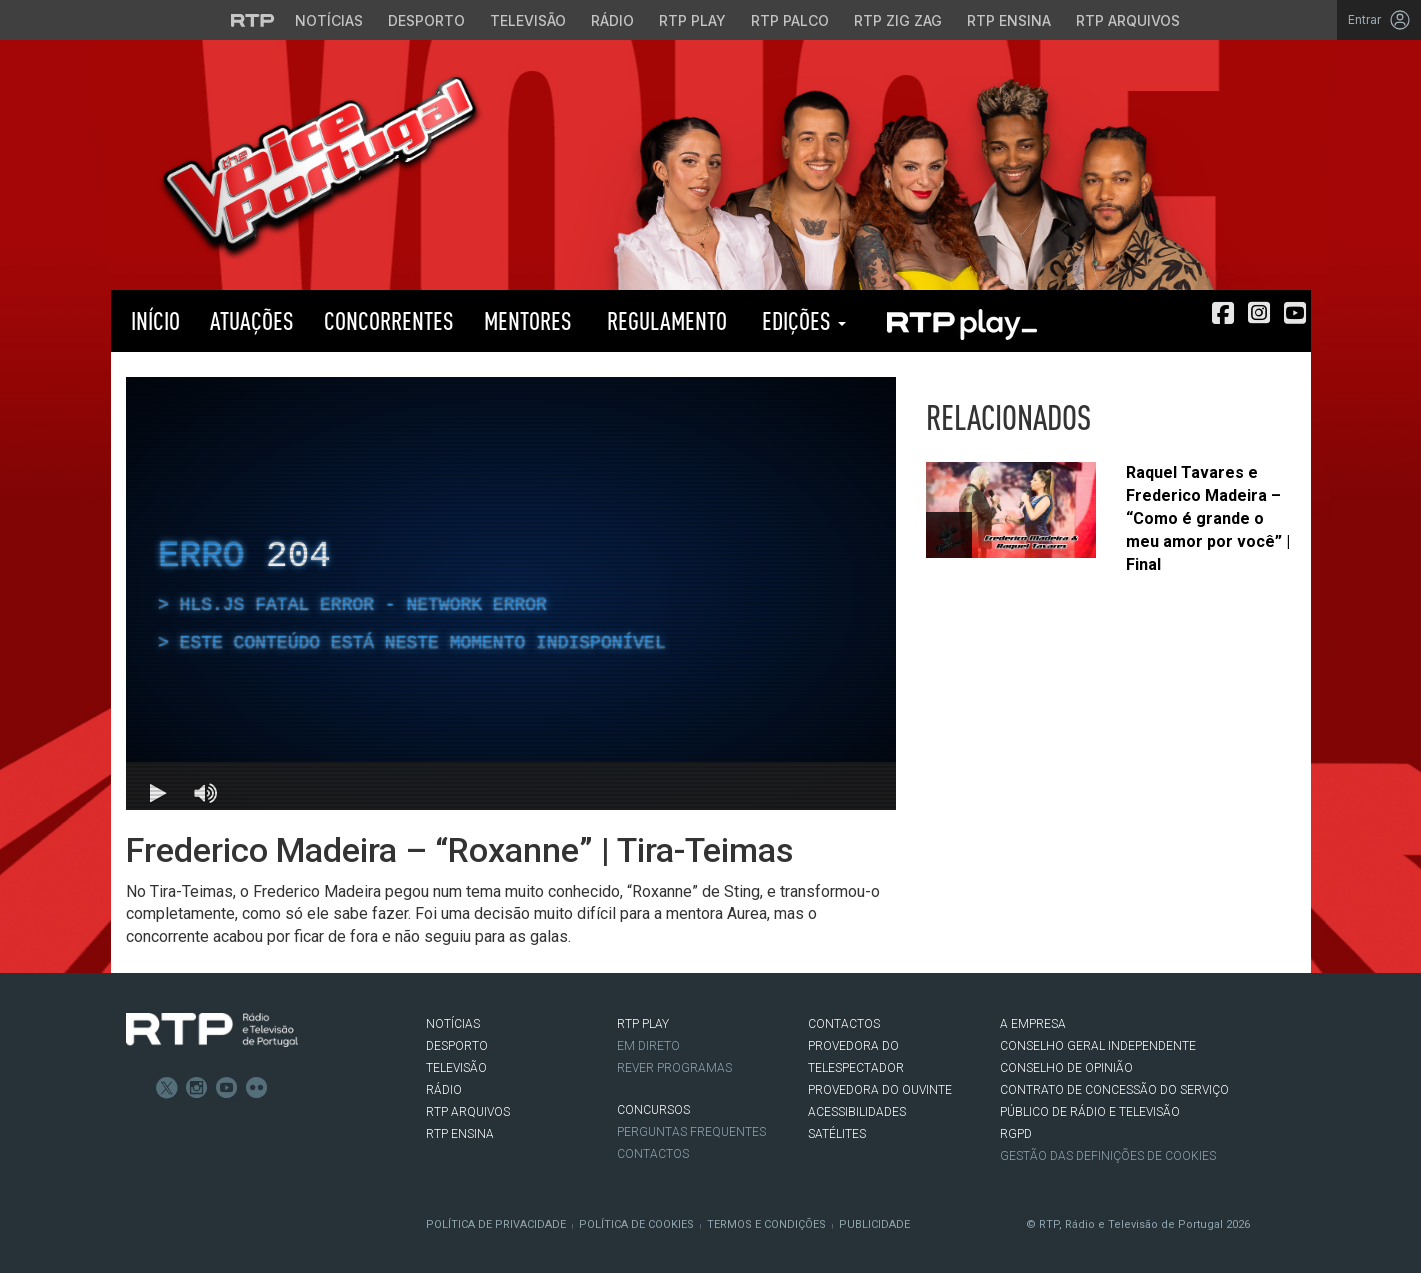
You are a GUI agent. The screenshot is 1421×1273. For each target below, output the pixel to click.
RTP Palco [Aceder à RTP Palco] (790, 20)
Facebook (137, 1088)
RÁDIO (444, 1090)
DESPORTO (457, 1046)
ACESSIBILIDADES (857, 1112)
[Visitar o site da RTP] (253, 20)
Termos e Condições (766, 1224)
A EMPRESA (1033, 1024)
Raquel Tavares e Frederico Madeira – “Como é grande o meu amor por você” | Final (1208, 518)
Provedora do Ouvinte (880, 1090)
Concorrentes (389, 320)
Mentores (528, 320)
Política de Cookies (636, 1224)
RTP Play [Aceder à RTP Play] (692, 20)
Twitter (167, 1088)
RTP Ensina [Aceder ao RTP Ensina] (1009, 20)
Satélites (837, 1134)
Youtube (227, 1088)
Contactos (653, 1154)
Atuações (252, 320)
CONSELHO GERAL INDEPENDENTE (1098, 1046)
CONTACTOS (844, 1024)
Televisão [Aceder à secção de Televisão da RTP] (528, 20)
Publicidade (874, 1224)
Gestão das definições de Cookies (1108, 1156)
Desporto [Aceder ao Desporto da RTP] (426, 20)
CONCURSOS (653, 1110)
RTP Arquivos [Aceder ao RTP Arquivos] (1128, 20)
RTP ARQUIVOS (468, 1112)
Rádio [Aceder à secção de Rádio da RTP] (612, 20)
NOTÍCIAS (453, 1024)
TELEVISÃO (456, 1068)
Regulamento (664, 320)
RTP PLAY (961, 321)
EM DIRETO (648, 1046)
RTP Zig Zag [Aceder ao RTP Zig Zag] (898, 20)
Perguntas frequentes (691, 1132)
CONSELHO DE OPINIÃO (1066, 1068)
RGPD (1016, 1134)
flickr (257, 1088)
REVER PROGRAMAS (674, 1068)
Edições (801, 320)
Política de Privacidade (496, 1224)
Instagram (197, 1088)
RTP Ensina (460, 1134)
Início (153, 320)
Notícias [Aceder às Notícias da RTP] (329, 20)
